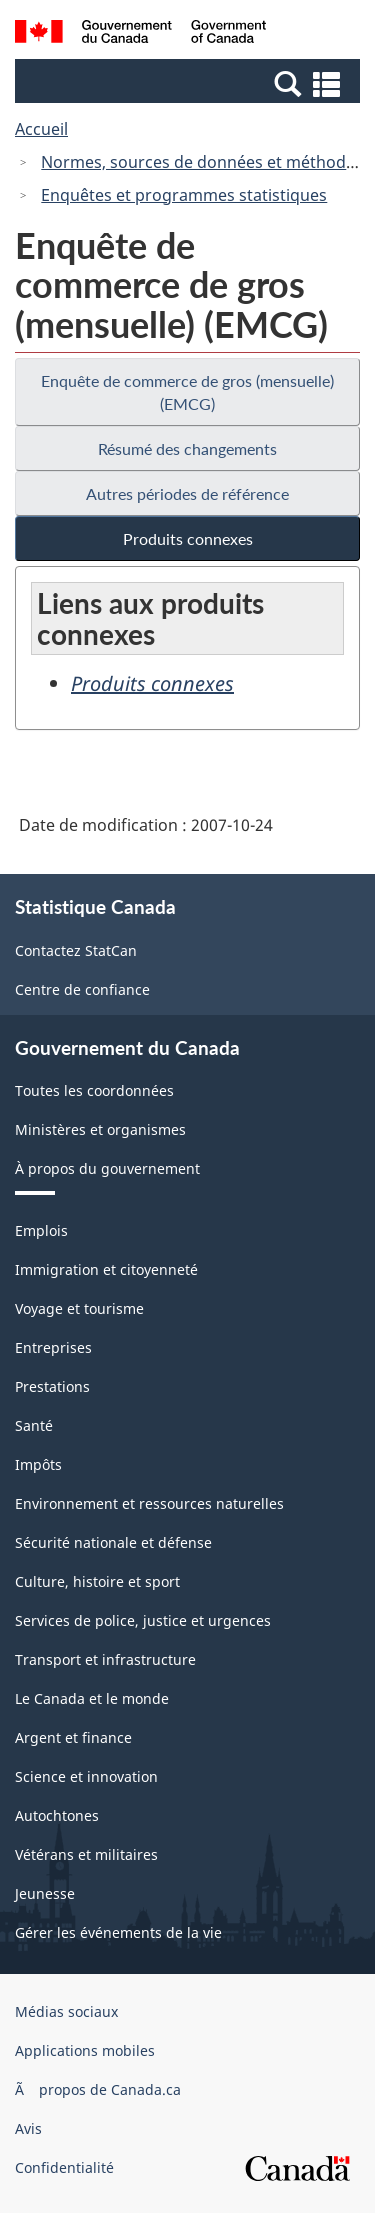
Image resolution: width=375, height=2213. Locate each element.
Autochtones (57, 1815)
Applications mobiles (85, 2050)
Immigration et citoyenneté (106, 1269)
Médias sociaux (66, 2011)
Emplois (41, 1230)
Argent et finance (73, 1737)
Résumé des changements (187, 448)
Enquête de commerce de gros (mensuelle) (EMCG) (187, 392)
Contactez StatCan (76, 950)
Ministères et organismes (100, 1129)
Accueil (41, 129)
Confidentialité (64, 2167)
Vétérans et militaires (86, 1854)
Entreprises (53, 1347)
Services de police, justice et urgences (143, 1620)
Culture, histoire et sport (97, 1581)
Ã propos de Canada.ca (98, 2089)
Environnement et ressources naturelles (149, 1503)
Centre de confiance (82, 989)
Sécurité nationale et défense (113, 1542)
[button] (190, 83)
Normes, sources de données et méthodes (202, 162)
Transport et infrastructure (105, 1659)
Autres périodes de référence (187, 493)
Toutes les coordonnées (94, 1090)
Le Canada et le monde (92, 1698)
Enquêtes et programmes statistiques (184, 195)
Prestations (52, 1386)
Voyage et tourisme (79, 1308)
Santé (34, 1425)
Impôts (38, 1464)
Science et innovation (86, 1776)
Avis (28, 2128)
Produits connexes (188, 538)
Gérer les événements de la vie (118, 1932)
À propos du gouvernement (107, 1168)
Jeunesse (45, 1893)
